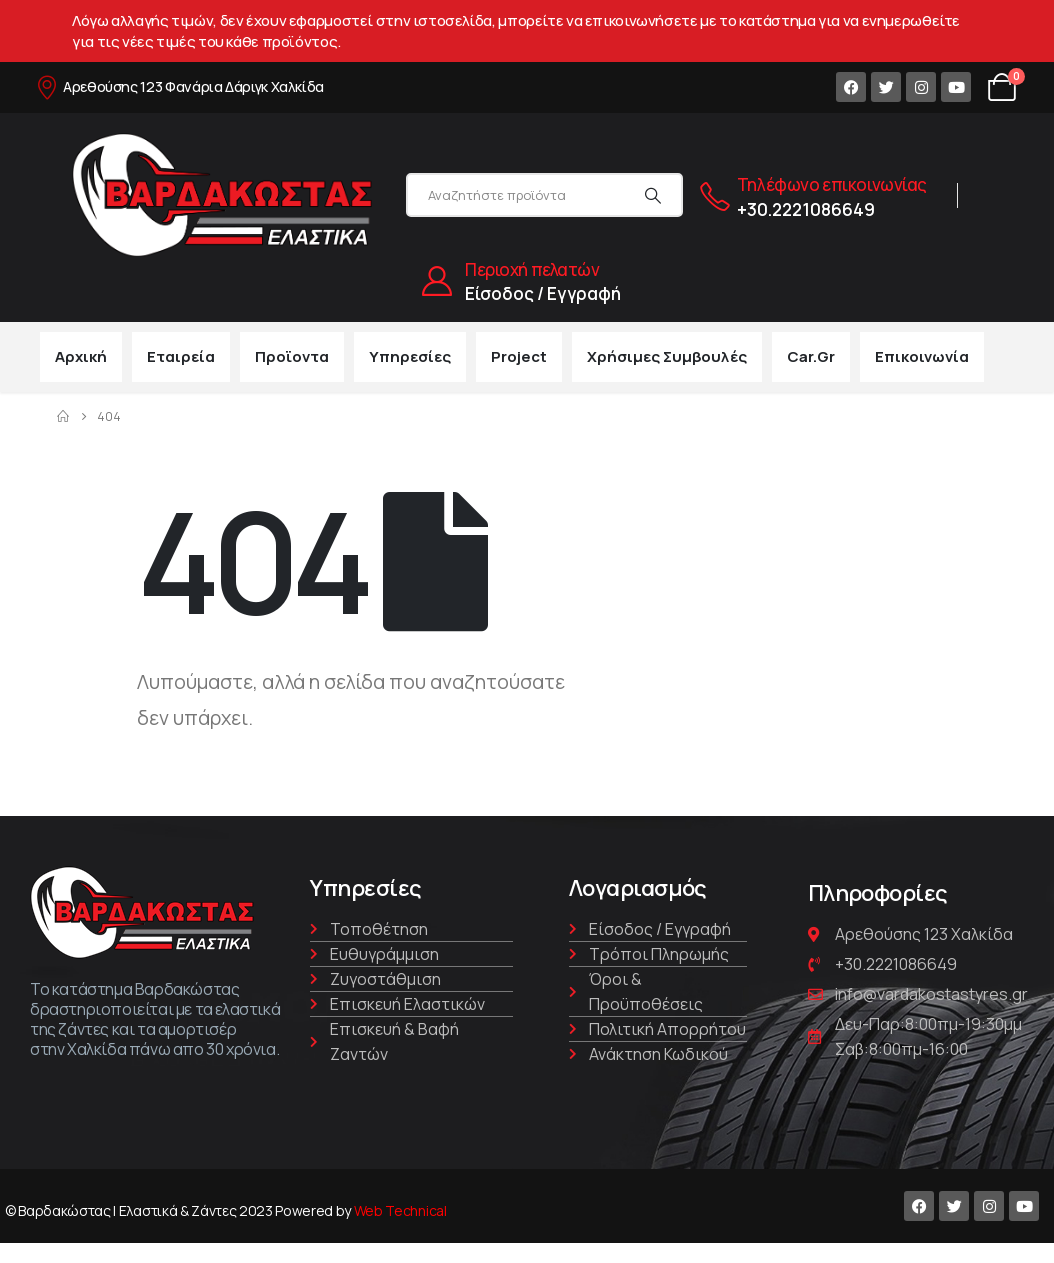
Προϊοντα (292, 356)
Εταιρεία (181, 356)
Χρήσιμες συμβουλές (667, 356)
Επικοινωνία (922, 356)
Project (519, 356)
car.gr (811, 356)
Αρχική (81, 356)
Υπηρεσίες (410, 356)
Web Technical (400, 1210)
